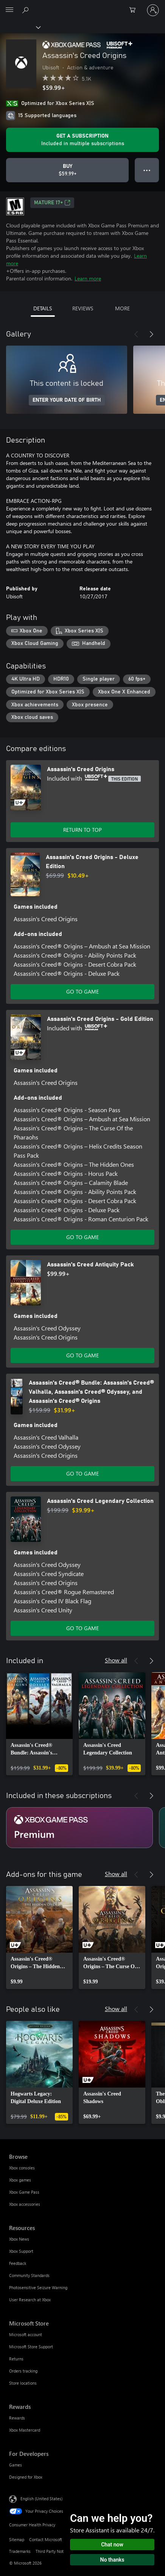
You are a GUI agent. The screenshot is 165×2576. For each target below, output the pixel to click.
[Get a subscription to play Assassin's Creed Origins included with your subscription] (82, 140)
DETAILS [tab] (42, 308)
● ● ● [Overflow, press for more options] (147, 170)
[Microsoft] (82, 5)
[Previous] (136, 334)
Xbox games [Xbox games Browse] (20, 2179)
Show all (116, 1660)
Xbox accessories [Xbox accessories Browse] (24, 2204)
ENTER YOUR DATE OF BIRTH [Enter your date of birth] (67, 400)
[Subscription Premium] (79, 1827)
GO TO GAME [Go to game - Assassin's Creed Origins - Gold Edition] (82, 1237)
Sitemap (16, 2539)
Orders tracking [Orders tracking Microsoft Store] (23, 2370)
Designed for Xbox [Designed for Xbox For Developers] (25, 2476)
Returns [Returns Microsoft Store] (16, 2358)
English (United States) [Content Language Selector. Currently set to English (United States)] (41, 2498)
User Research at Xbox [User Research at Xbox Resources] (30, 2299)
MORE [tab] (122, 308)
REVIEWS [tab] (82, 308)
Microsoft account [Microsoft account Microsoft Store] (25, 2334)
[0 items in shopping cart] (135, 10)
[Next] (151, 334)
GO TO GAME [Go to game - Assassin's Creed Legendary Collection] (82, 1628)
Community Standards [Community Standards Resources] (29, 2275)
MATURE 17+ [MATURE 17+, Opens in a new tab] (52, 203)
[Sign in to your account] (153, 10)
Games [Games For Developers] (15, 2464)
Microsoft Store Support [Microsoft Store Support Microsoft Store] (31, 2346)
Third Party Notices (53, 2551)
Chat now (112, 2545)
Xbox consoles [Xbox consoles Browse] (22, 2167)
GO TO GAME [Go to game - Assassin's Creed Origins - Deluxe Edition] (82, 991)
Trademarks (20, 2551)
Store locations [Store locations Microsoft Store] (23, 2382)
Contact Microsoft (45, 2539)
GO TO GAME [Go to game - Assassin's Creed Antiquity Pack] (82, 1355)
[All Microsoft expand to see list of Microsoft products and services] (9, 10)
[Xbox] (20, 26)
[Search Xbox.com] (26, 10)
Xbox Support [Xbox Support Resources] (21, 2251)
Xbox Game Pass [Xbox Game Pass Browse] (24, 2191)
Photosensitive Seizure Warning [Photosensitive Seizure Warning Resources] (38, 2287)
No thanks (112, 2560)
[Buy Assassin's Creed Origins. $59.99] (67, 170)
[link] (39, 1723)
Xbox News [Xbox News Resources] (19, 2238)
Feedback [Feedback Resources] (17, 2263)
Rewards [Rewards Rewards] (17, 2417)
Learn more (88, 278)
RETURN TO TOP (82, 829)
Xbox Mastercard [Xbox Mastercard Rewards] (24, 2429)
